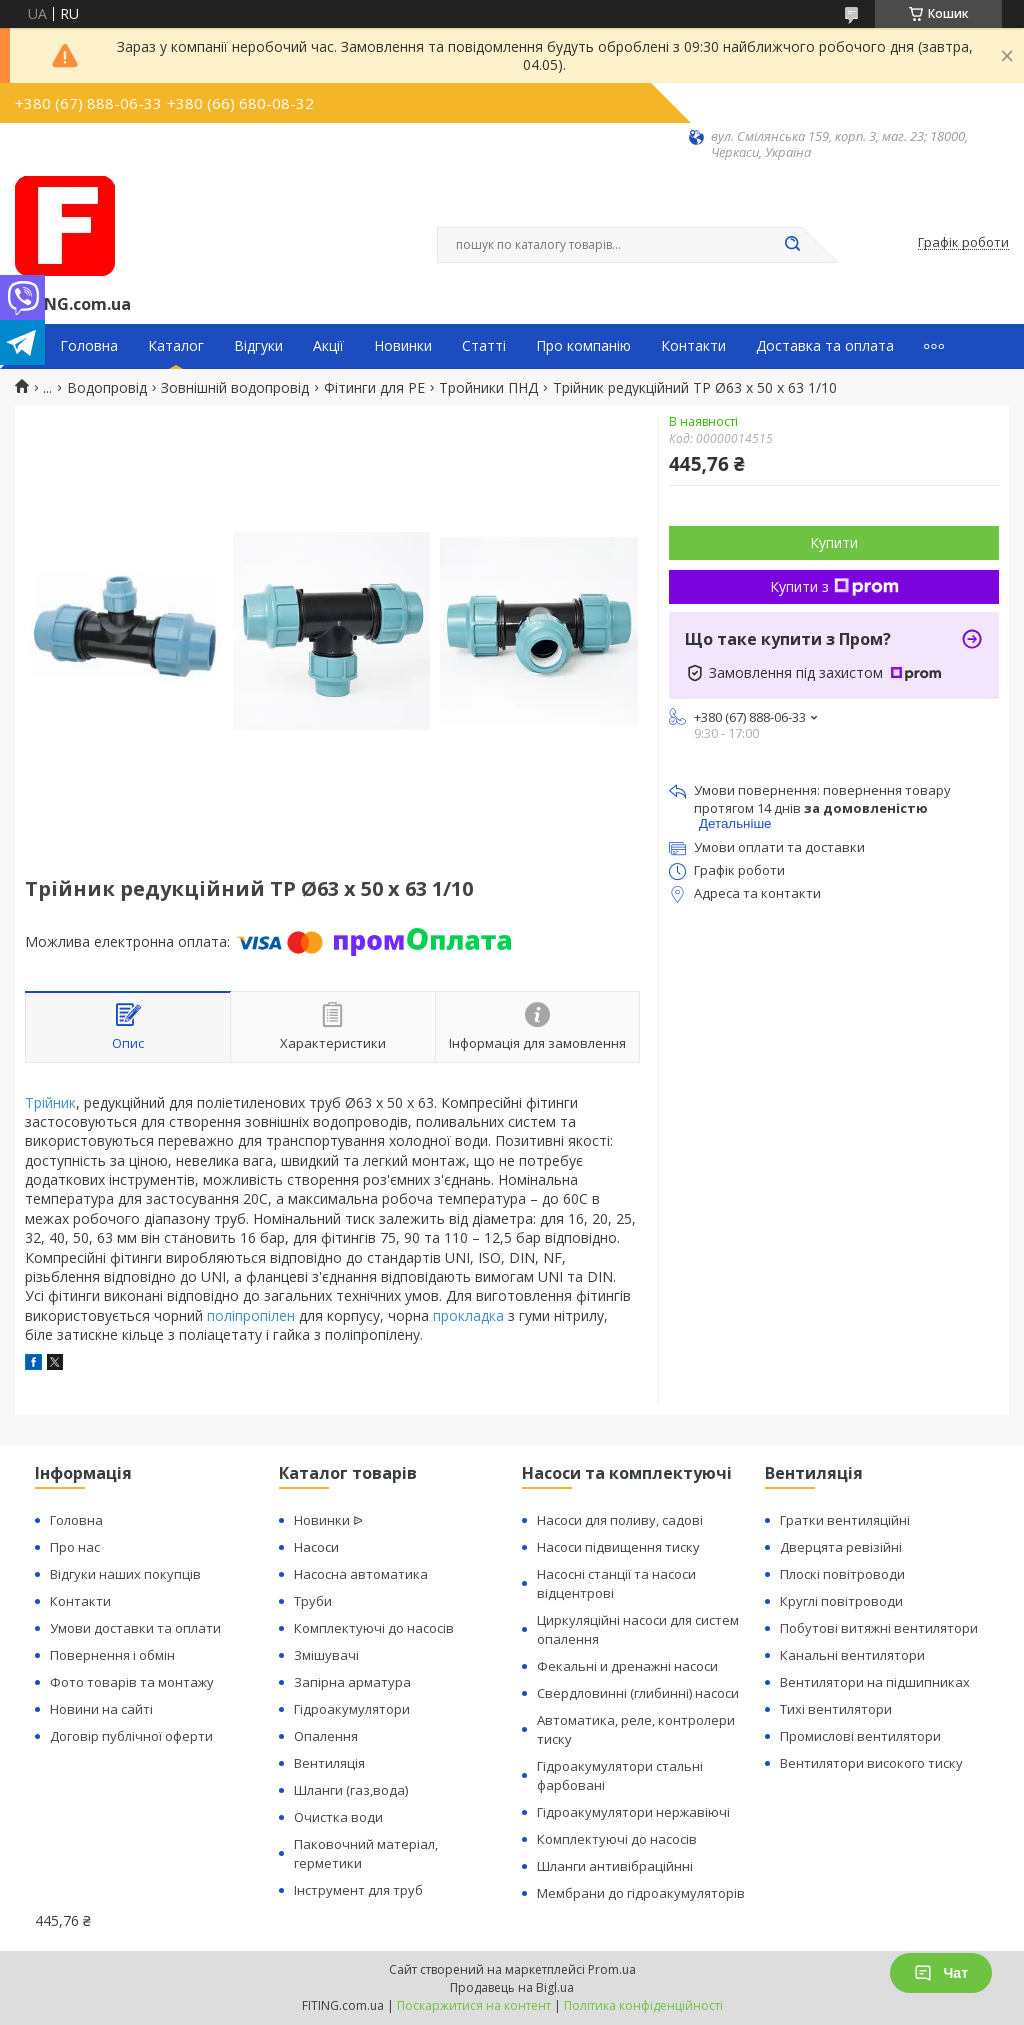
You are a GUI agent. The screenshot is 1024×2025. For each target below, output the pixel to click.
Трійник (50, 1102)
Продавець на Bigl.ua (512, 1987)
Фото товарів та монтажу (132, 1682)
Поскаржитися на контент (474, 2005)
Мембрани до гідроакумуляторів (641, 1893)
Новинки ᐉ (328, 1520)
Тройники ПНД (488, 388)
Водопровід (107, 388)
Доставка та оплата (825, 346)
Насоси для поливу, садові (620, 1520)
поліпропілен (251, 1315)
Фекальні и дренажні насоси (627, 1666)
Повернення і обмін (112, 1655)
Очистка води (338, 1817)
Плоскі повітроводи (842, 1574)
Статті (484, 346)
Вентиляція (329, 1763)
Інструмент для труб (358, 1890)
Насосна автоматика (361, 1574)
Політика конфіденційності (643, 2005)
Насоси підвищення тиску (618, 1547)
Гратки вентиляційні (845, 1520)
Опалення (326, 1736)
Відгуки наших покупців (125, 1574)
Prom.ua (612, 1969)
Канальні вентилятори (852, 1655)
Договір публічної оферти (131, 1736)
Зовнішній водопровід (235, 388)
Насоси (316, 1547)
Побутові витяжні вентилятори (879, 1628)
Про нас (75, 1547)
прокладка (468, 1315)
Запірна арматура (352, 1682)
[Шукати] (792, 245)
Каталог (176, 346)
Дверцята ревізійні (841, 1547)
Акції (328, 346)
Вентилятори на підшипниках (875, 1682)
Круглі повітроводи (841, 1601)
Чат (941, 1973)
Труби (313, 1601)
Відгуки (258, 346)
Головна (89, 346)
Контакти (693, 346)
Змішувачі (326, 1655)
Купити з (834, 586)
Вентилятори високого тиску (871, 1763)
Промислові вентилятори (860, 1736)
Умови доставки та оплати (135, 1628)
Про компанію (583, 346)
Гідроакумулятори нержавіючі (633, 1812)
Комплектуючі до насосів (374, 1628)
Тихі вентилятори (836, 1709)
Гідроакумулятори (352, 1709)
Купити (834, 542)
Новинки (403, 346)
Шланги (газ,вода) (351, 1790)
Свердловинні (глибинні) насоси (638, 1693)
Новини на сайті (101, 1709)
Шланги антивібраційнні (615, 1866)
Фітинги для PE (374, 388)
